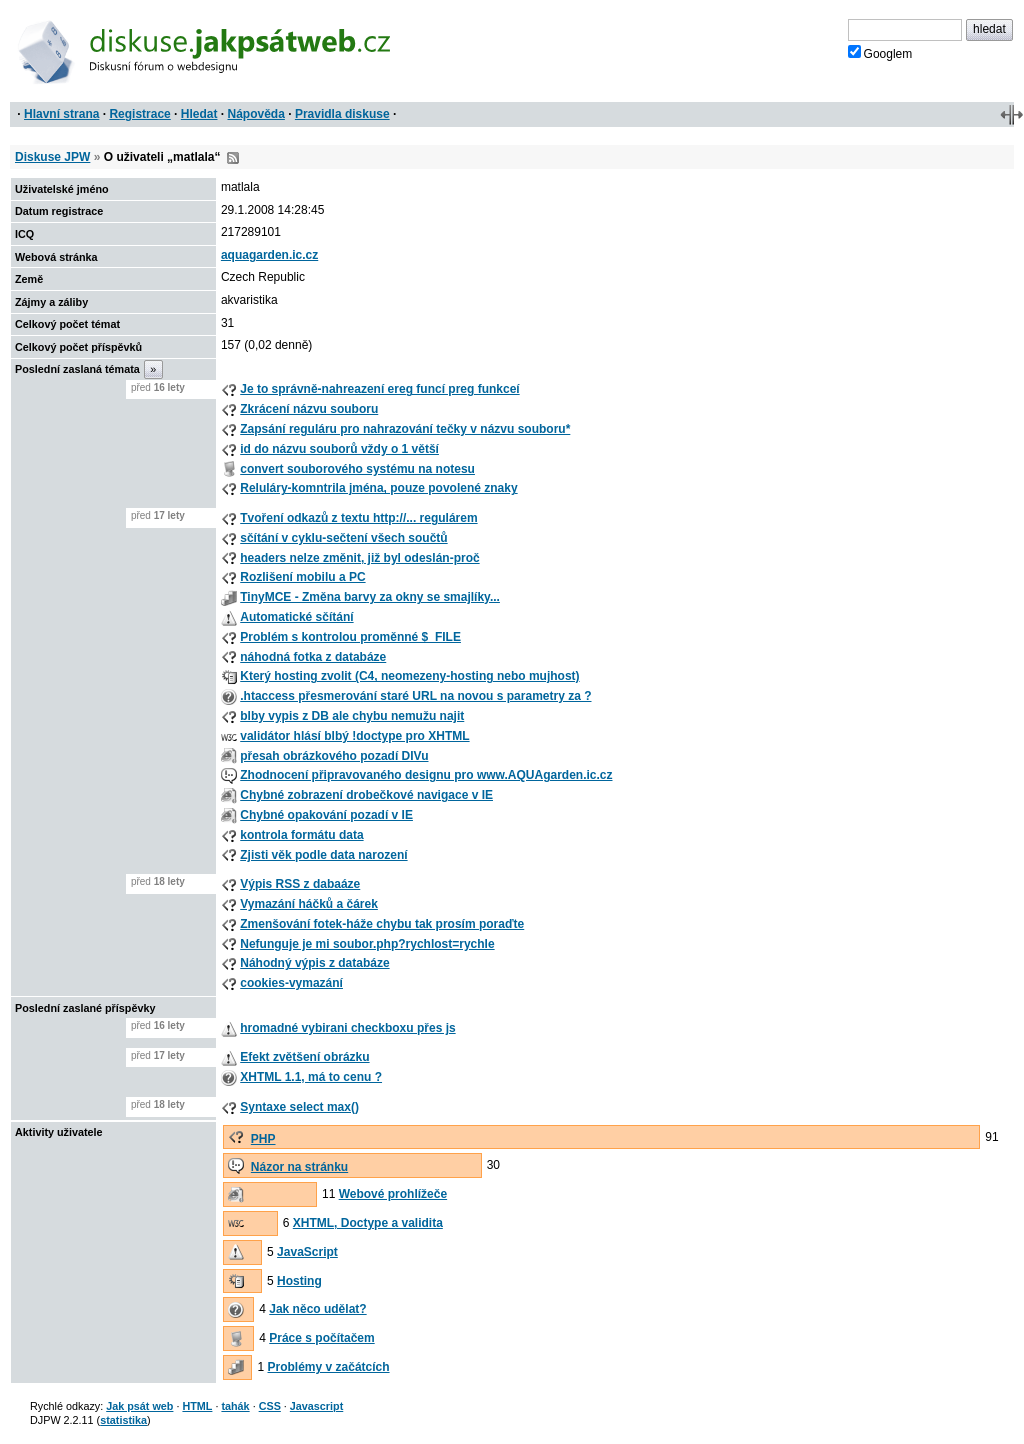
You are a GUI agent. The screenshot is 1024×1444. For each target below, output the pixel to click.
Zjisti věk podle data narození (323, 855)
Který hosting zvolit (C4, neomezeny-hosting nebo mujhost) (409, 676)
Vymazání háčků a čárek (309, 904)
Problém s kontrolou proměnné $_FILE (350, 637)
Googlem (880, 53)
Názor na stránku (299, 1167)
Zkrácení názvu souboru (309, 409)
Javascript (316, 1406)
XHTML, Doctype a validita (368, 1223)
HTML (197, 1406)
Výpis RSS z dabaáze (300, 884)
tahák (235, 1406)
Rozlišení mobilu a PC (302, 577)
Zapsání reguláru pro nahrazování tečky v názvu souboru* (405, 429)
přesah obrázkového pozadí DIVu (334, 756)
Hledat (199, 114)
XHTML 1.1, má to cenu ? (311, 1077)
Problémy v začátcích (329, 1367)
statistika (123, 1420)
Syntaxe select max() (299, 1107)
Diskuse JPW (52, 157)
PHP (263, 1139)
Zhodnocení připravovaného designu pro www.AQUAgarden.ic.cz (426, 775)
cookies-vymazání (291, 983)
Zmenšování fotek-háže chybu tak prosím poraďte (382, 924)
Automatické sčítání (296, 617)
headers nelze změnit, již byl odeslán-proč (359, 558)
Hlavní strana (61, 114)
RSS (233, 158)
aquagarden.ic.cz (269, 255)
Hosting (299, 1281)
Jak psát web (139, 1406)
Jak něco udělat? (317, 1309)
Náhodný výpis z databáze (314, 963)
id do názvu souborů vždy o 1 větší (339, 449)
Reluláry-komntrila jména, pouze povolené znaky (378, 488)
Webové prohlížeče (393, 1194)
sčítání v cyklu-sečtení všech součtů (343, 538)
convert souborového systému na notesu (357, 469)
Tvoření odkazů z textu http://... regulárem (358, 518)
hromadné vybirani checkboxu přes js (347, 1028)
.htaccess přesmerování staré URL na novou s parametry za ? (415, 696)
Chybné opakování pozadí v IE (326, 815)
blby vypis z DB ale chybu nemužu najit (352, 716)
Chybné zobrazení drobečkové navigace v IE (366, 795)
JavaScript (307, 1252)
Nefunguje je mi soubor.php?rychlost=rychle (367, 944)
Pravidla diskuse (342, 114)
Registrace (139, 114)
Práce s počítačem (321, 1338)
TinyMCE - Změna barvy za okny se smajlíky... (370, 597)
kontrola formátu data (301, 835)
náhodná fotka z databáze (313, 657)
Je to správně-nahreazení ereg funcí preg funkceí (379, 389)
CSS (270, 1406)
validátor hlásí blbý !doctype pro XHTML (354, 736)
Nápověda (256, 114)
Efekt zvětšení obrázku (304, 1057)
